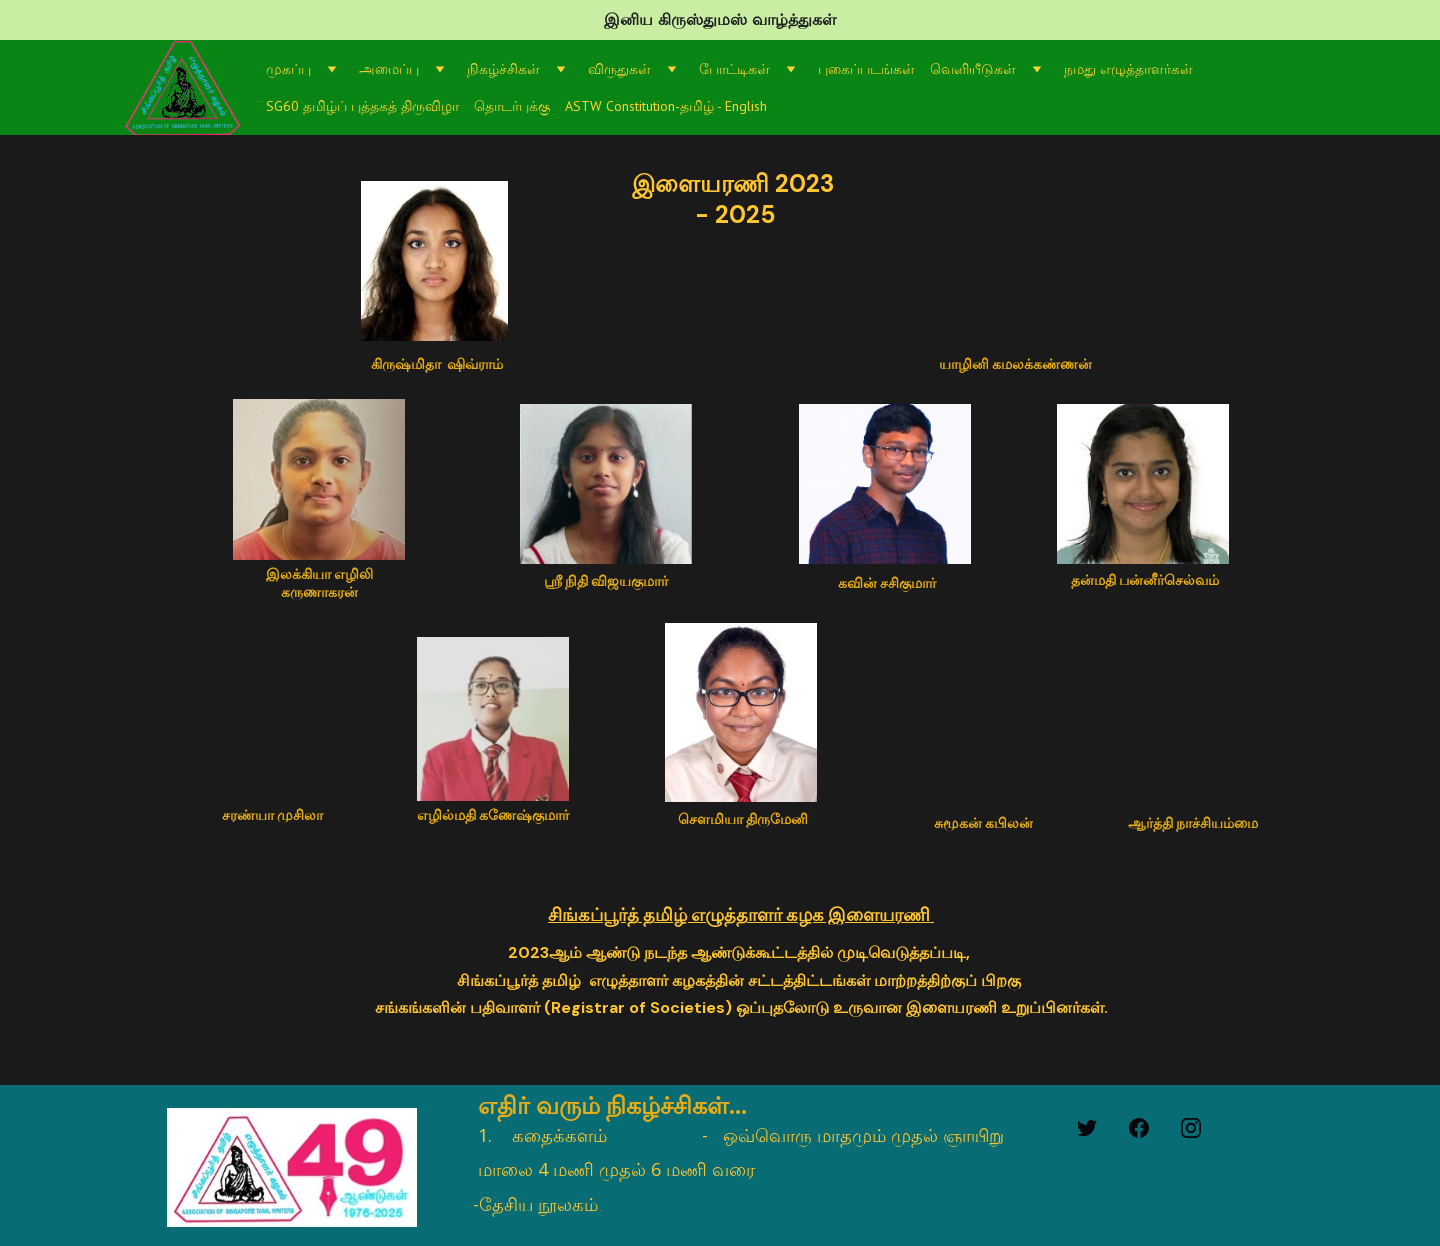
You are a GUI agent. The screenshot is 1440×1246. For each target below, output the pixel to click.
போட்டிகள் (734, 69)
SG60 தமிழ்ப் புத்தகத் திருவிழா (362, 106)
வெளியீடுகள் (973, 69)
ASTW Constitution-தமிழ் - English (666, 106)
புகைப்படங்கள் (866, 69)
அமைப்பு (389, 69)
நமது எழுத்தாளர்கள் (1128, 69)
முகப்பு (288, 69)
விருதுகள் (619, 69)
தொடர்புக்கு (512, 106)
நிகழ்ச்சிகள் (503, 69)
